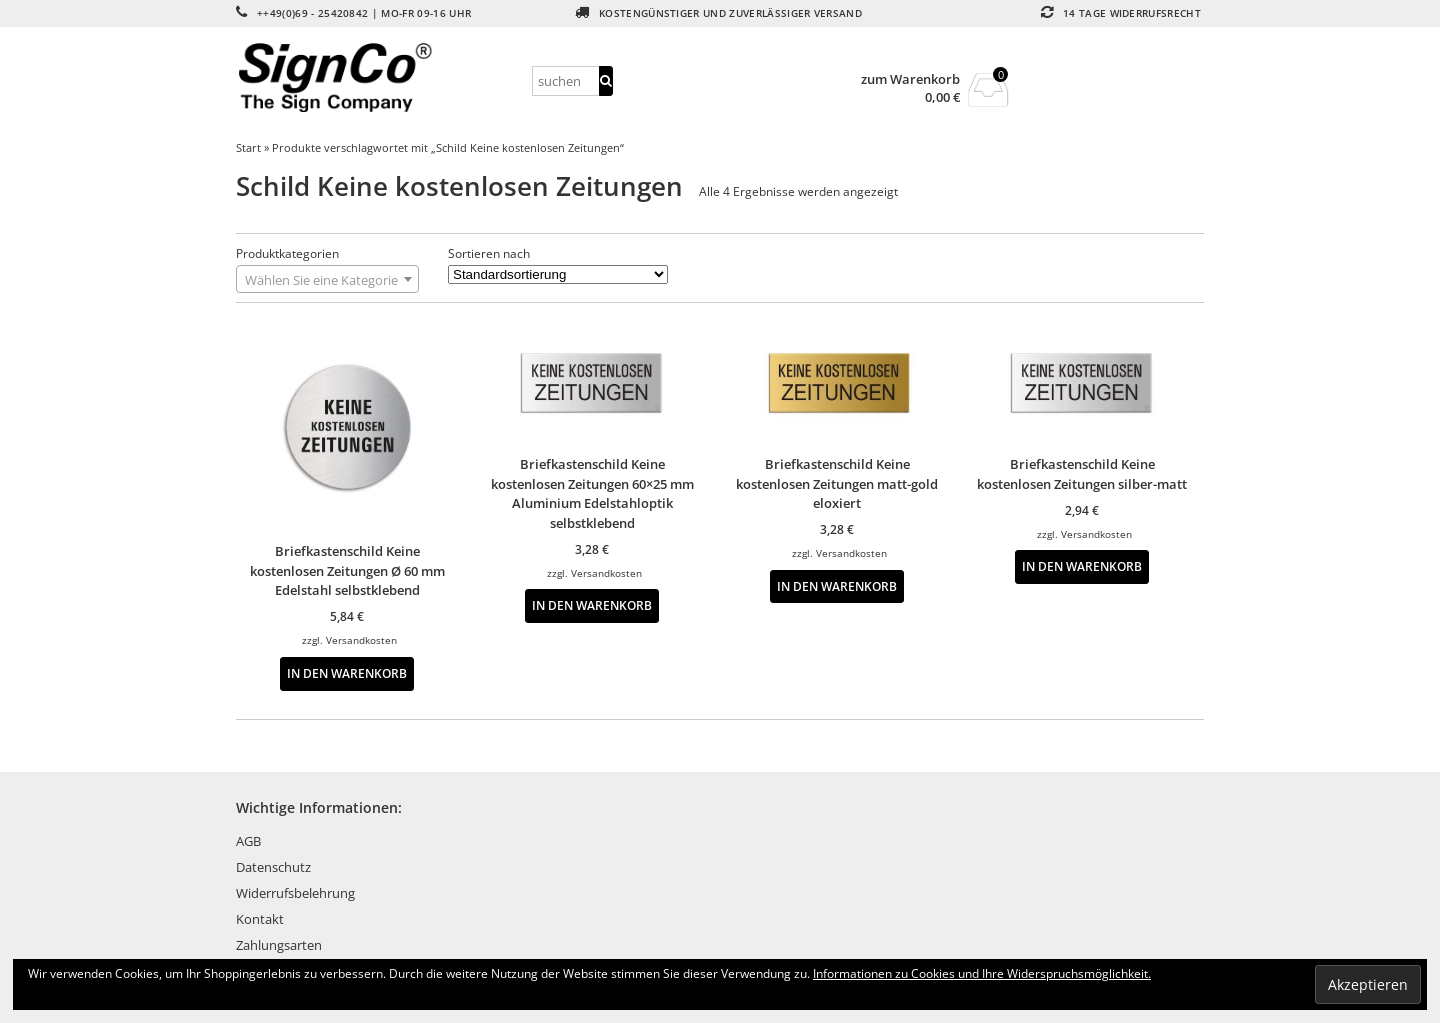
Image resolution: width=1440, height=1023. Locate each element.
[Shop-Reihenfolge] (558, 274)
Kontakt (260, 919)
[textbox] (327, 280)
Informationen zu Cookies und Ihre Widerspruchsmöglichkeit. (982, 973)
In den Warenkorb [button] (347, 673)
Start (248, 147)
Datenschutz (273, 867)
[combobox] (327, 279)
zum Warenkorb (910, 79)
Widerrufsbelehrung (295, 893)
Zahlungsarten (279, 945)
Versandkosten (361, 640)
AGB (248, 841)
